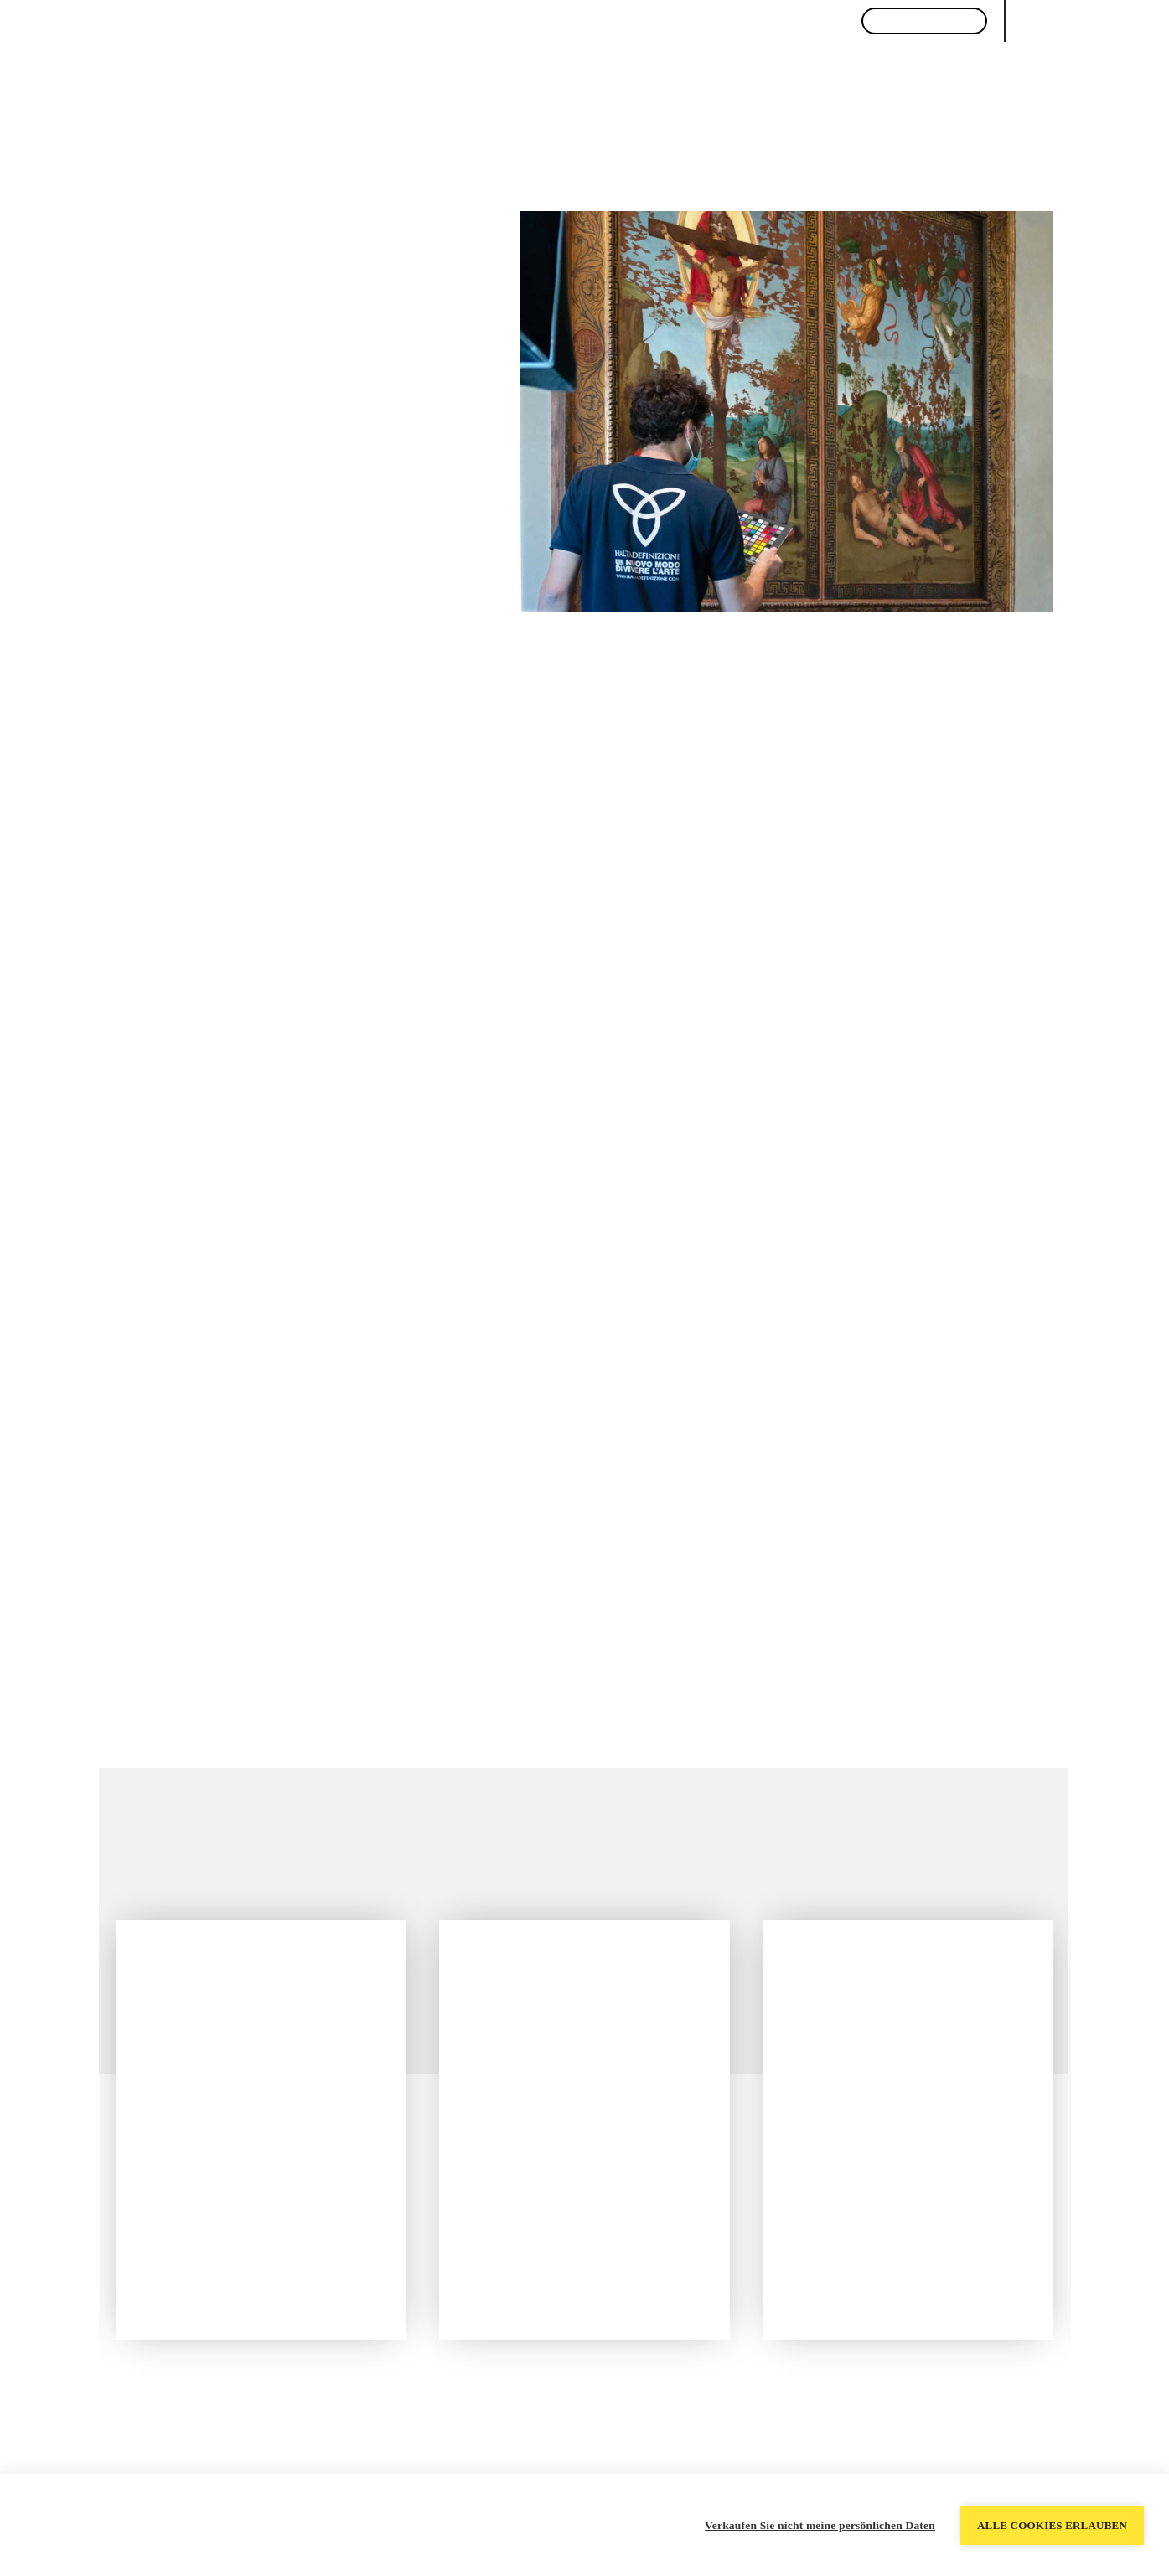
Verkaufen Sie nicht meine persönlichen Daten (820, 2525)
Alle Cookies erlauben (1052, 2525)
